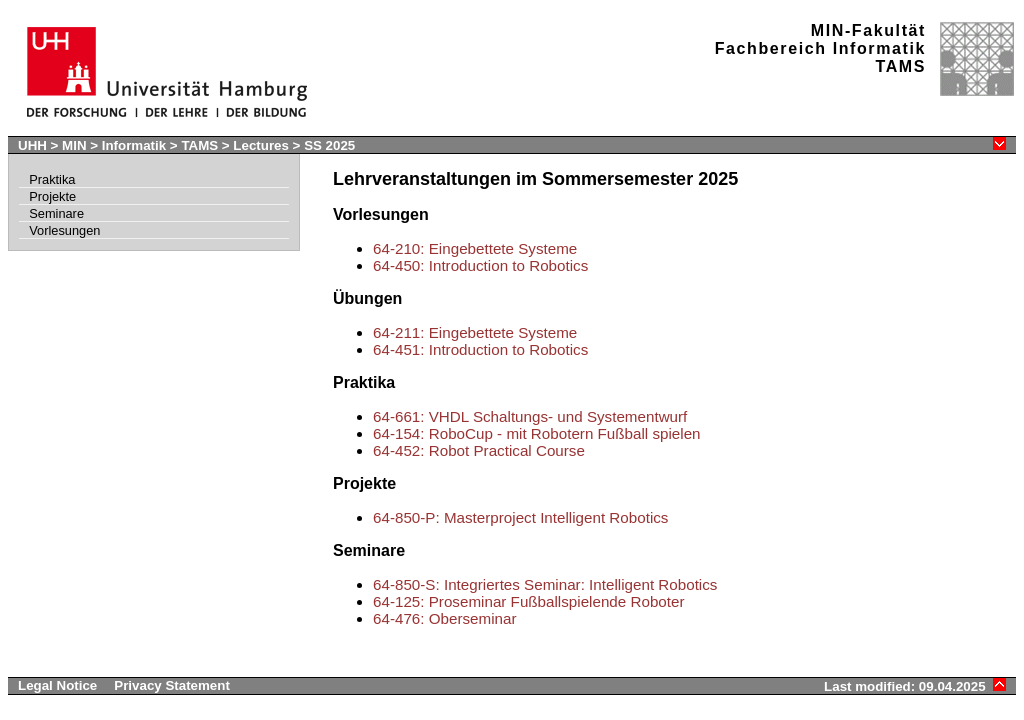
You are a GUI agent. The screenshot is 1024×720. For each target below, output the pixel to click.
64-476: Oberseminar (445, 618)
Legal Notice (57, 685)
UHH (32, 145)
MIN (74, 145)
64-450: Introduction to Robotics (480, 265)
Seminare (56, 213)
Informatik (134, 145)
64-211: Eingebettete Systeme (475, 332)
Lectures (261, 145)
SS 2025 (329, 145)
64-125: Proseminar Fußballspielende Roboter (529, 601)
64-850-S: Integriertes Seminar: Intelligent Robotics (545, 584)
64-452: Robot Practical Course (479, 450)
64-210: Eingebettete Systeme (475, 248)
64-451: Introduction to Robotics (480, 349)
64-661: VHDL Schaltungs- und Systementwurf (530, 416)
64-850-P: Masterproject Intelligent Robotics (520, 517)
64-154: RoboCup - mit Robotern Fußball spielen (537, 433)
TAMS (199, 145)
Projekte (52, 196)
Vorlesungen (64, 230)
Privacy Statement (172, 685)
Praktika (52, 179)
